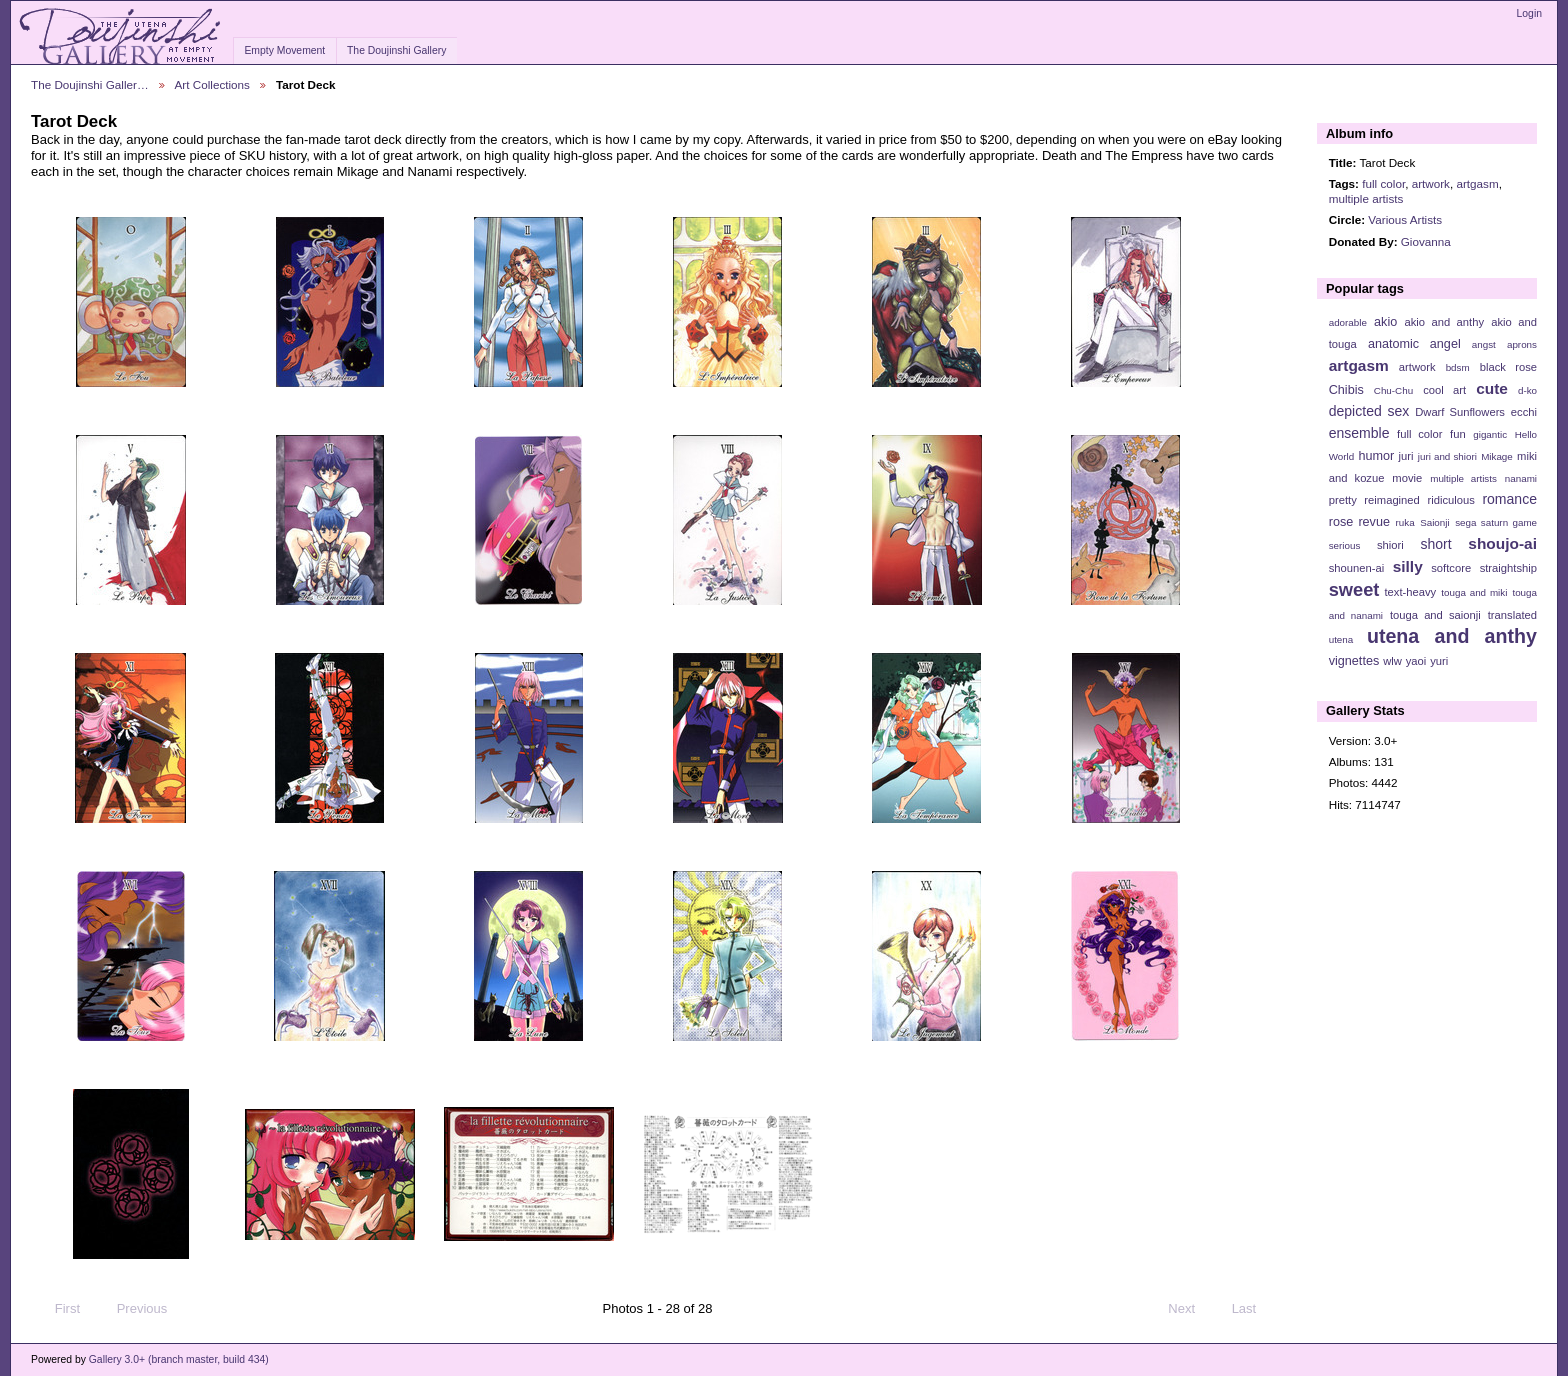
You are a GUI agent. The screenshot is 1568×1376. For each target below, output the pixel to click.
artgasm (1477, 183)
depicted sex (1369, 411)
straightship (1508, 568)
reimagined (1392, 500)
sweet (1354, 589)
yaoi (1416, 661)
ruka (1405, 522)
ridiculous (1450, 500)
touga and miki (1474, 592)
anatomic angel (1414, 344)
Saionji (1434, 522)
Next (1190, 1309)
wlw (1392, 661)
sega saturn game (1496, 522)
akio (1385, 322)
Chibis (1346, 390)
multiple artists (1366, 198)
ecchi (1524, 412)
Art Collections (212, 84)
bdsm (1458, 367)
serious (1345, 545)
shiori (1390, 545)
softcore (1451, 568)
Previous (132, 1309)
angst (1484, 344)
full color (1383, 183)
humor (1376, 456)
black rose (1508, 367)
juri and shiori (1447, 456)
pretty (1343, 500)
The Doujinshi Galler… (90, 84)
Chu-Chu (1393, 390)
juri (1406, 456)
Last (1253, 1309)
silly (1408, 566)
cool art (1444, 390)
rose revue (1359, 522)
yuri (1439, 661)
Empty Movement (284, 50)
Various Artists (1405, 219)
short (1435, 544)
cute (1492, 388)
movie (1407, 478)
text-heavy (1410, 592)
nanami (1521, 478)
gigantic (1490, 434)
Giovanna (1426, 241)
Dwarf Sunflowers (1460, 412)
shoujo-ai (1502, 543)
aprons (1522, 344)
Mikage (1497, 456)
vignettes (1354, 661)
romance (1509, 499)
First (58, 1309)
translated (1512, 615)
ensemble (1359, 433)
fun (1458, 434)
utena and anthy (1452, 636)
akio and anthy (1444, 322)
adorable (1348, 322)
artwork (1431, 183)
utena (1341, 639)
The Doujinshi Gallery (396, 50)
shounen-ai (1357, 568)
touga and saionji (1435, 615)
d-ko (1527, 390)
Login (1529, 13)
